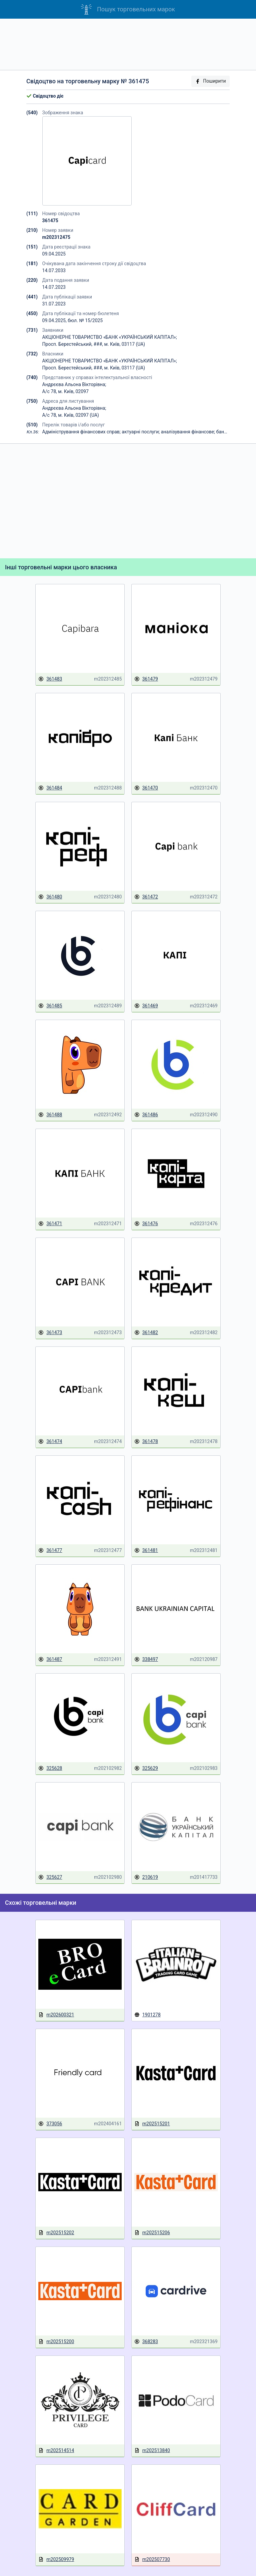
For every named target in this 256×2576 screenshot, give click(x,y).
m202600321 (56, 2015)
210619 (146, 1877)
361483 (50, 679)
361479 (146, 679)
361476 (146, 1224)
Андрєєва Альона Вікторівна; (74, 384)
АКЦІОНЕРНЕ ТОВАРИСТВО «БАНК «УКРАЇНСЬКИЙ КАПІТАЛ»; (109, 337)
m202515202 (56, 2233)
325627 (50, 1877)
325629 (146, 1768)
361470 (146, 788)
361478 (146, 1441)
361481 (146, 1550)
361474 (50, 1441)
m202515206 (152, 2233)
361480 (50, 897)
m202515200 (56, 2341)
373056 (50, 2124)
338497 (146, 1659)
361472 (146, 897)
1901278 (147, 2014)
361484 (50, 788)
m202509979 (56, 2559)
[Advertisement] (128, 44)
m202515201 (152, 2124)
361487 (50, 1659)
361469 (146, 1006)
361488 (50, 1115)
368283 (146, 2341)
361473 (50, 1332)
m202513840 (152, 2450)
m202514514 (56, 2450)
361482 (146, 1332)
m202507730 (152, 2559)
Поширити (210, 81)
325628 (50, 1768)
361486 (146, 1115)
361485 (50, 1006)
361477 (50, 1550)
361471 (50, 1224)
